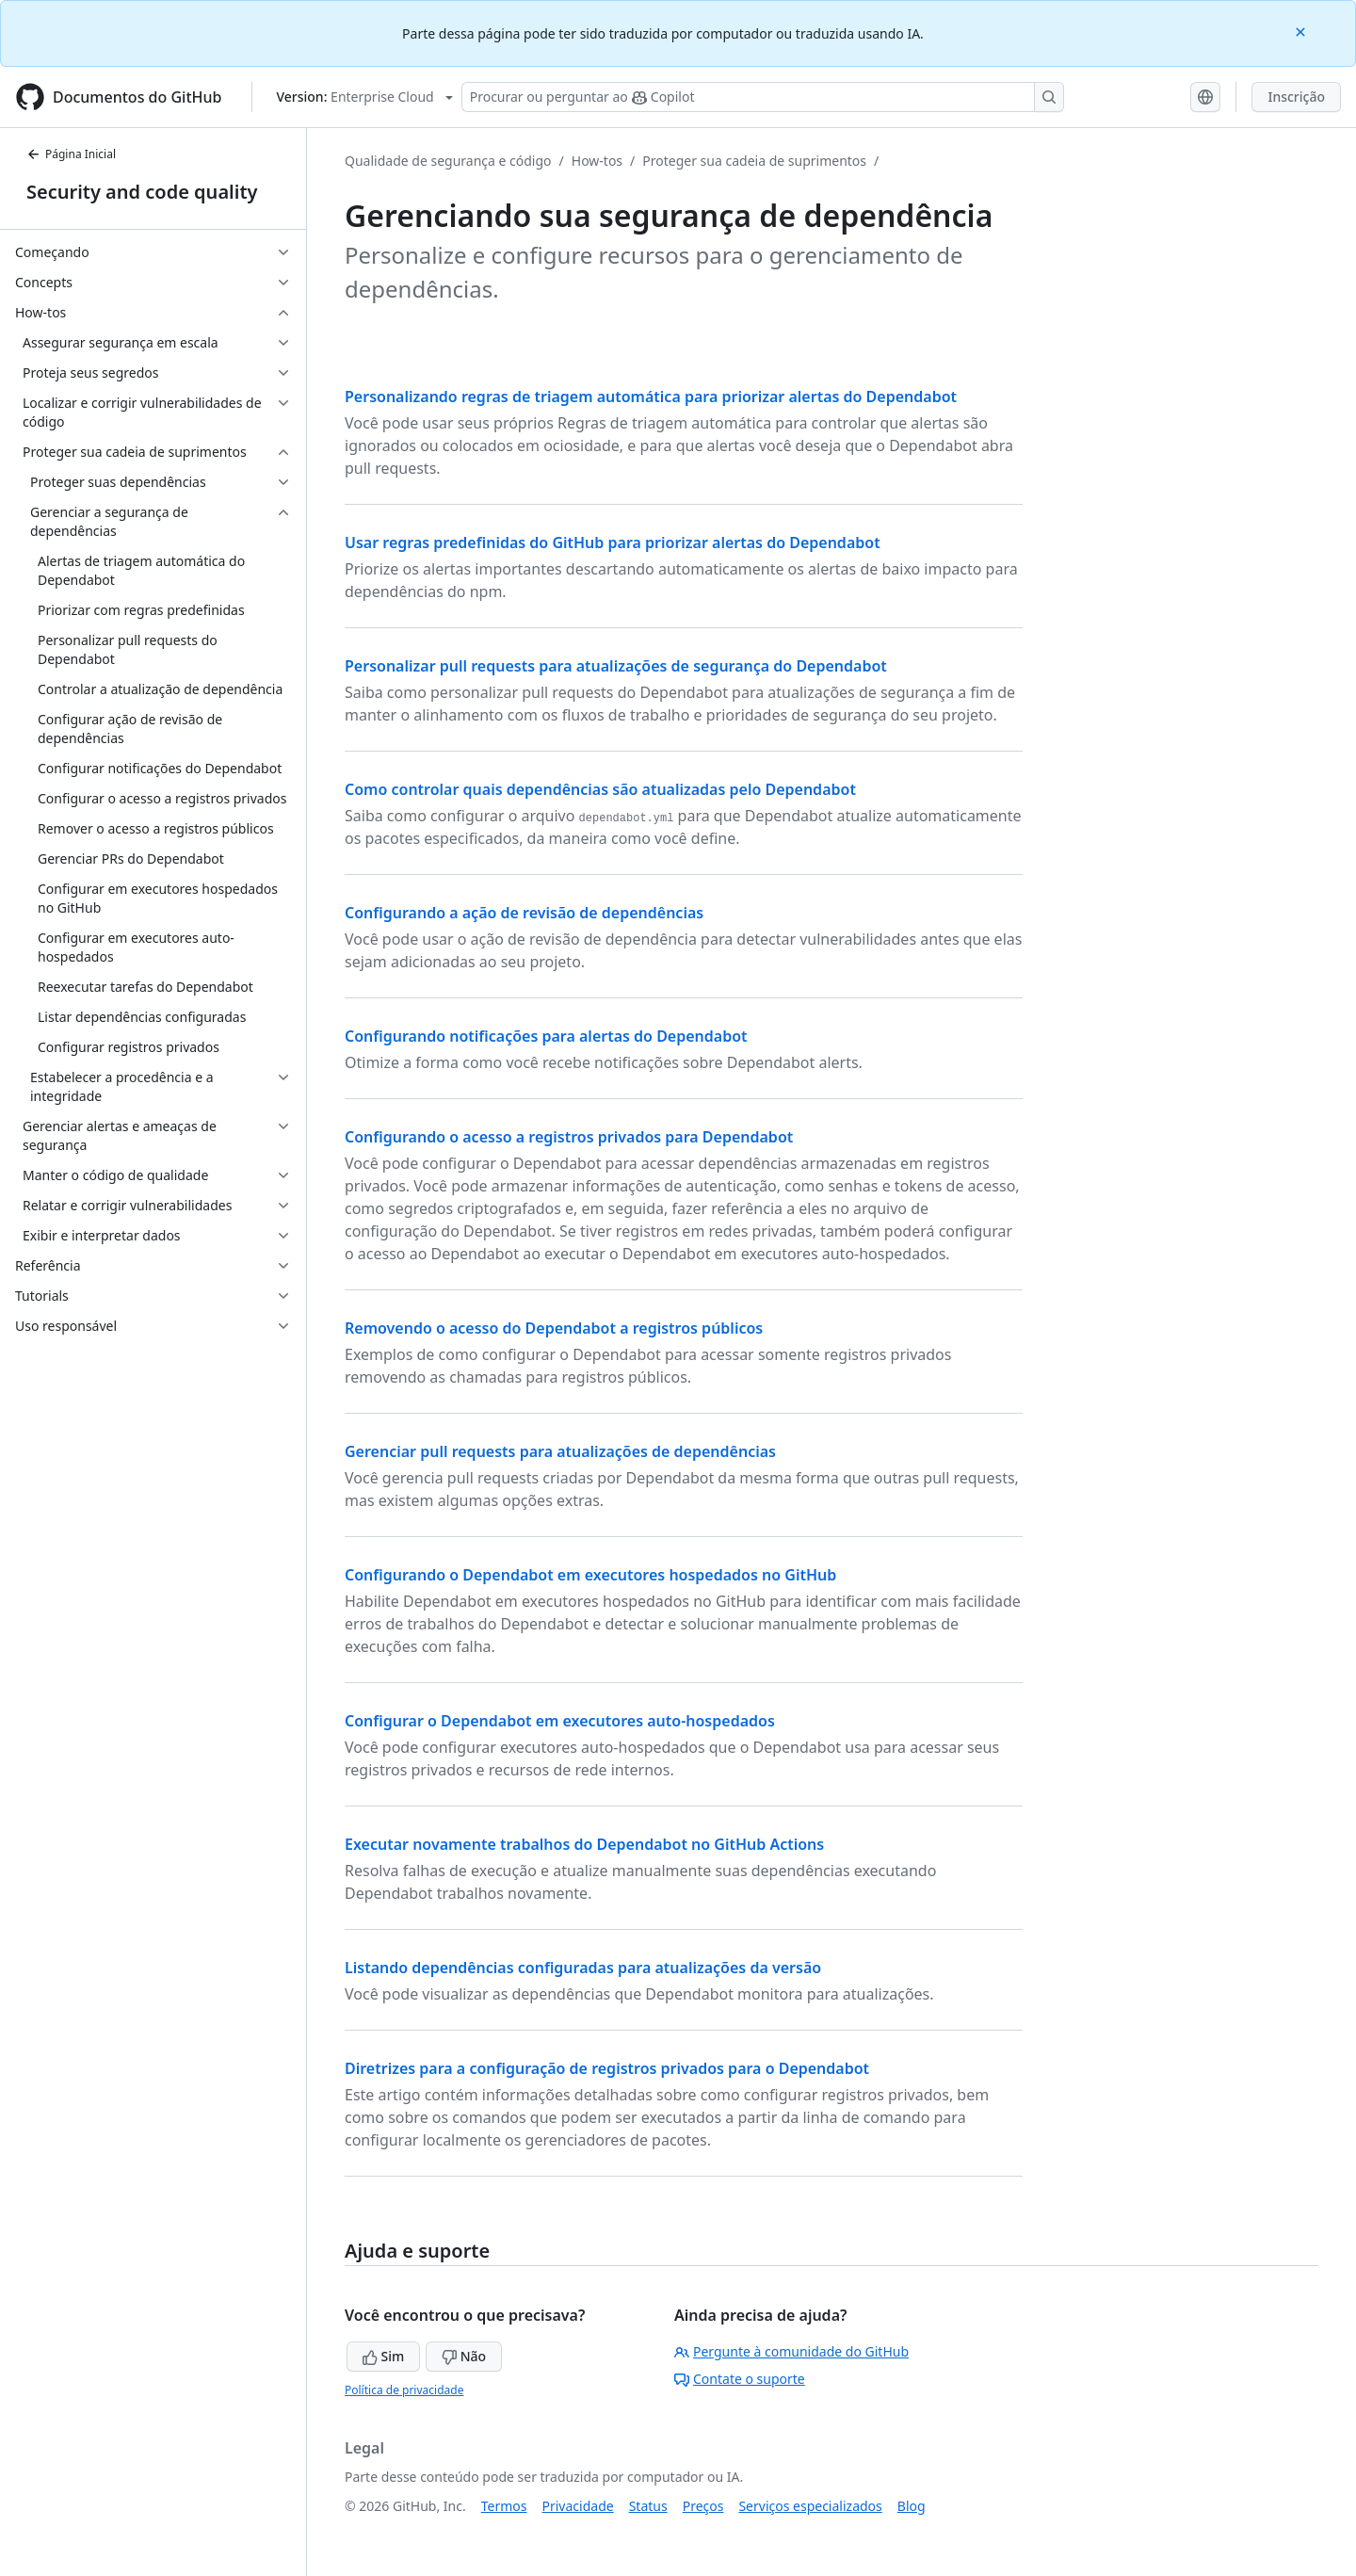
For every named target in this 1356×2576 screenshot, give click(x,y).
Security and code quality (141, 191)
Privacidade (578, 2506)
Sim (383, 2356)
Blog (911, 2506)
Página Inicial (71, 154)
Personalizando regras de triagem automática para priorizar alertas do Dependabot (651, 396)
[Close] (1302, 30)
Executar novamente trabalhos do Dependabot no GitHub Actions (584, 1844)
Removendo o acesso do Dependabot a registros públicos (554, 1328)
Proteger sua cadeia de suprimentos (754, 161)
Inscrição (1296, 96)
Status (648, 2506)
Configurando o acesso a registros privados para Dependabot (569, 1136)
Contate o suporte (739, 2379)
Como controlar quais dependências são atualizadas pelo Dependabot (600, 789)
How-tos (597, 161)
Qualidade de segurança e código (448, 161)
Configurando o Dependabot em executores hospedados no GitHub (590, 1574)
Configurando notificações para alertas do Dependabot (546, 1036)
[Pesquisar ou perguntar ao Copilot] (762, 97)
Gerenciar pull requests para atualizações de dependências (560, 1451)
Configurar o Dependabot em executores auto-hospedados (560, 1720)
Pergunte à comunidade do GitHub (791, 2351)
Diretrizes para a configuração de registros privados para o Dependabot (607, 2068)
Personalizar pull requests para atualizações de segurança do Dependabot (616, 666)
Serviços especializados (809, 2506)
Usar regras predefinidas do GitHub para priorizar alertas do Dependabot (612, 542)
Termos (504, 2506)
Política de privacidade (404, 2390)
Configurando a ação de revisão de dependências (524, 912)
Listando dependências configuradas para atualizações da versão (583, 1967)
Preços (703, 2506)
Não (464, 2356)
